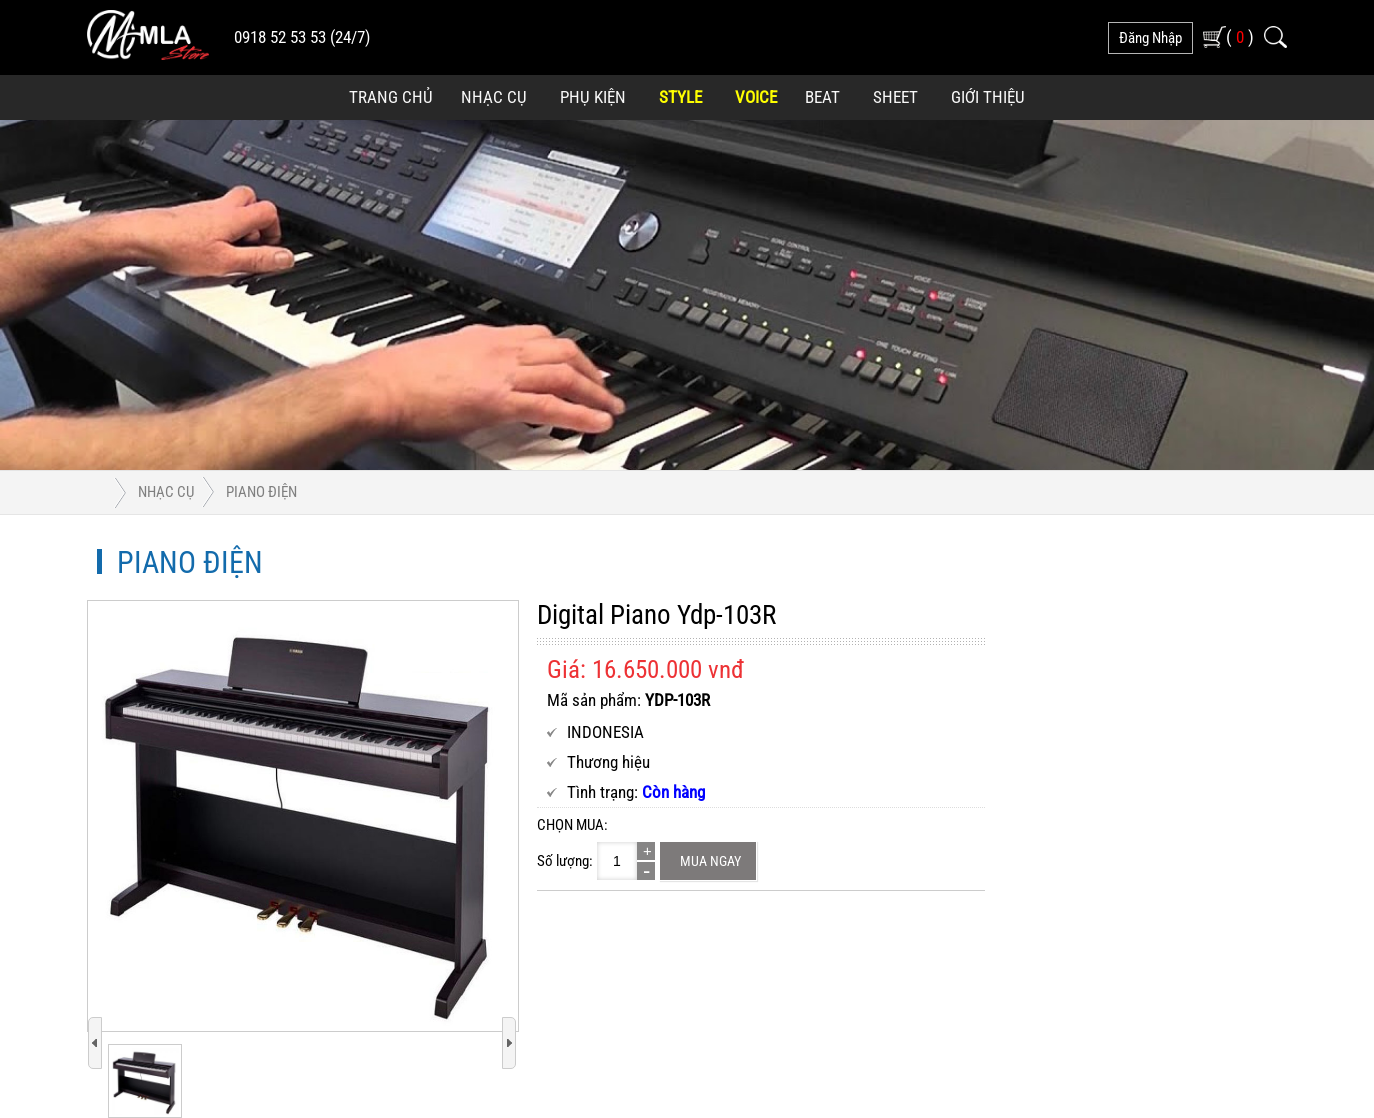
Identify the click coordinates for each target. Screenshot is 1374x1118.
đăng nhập (1150, 38)
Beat (822, 97)
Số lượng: (565, 861)
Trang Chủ (391, 97)
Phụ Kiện (593, 97)
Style (680, 97)
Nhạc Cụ (494, 97)
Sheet (895, 97)
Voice (756, 97)
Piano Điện (261, 492)
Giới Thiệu (988, 97)
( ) (1240, 36)
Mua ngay (710, 861)
